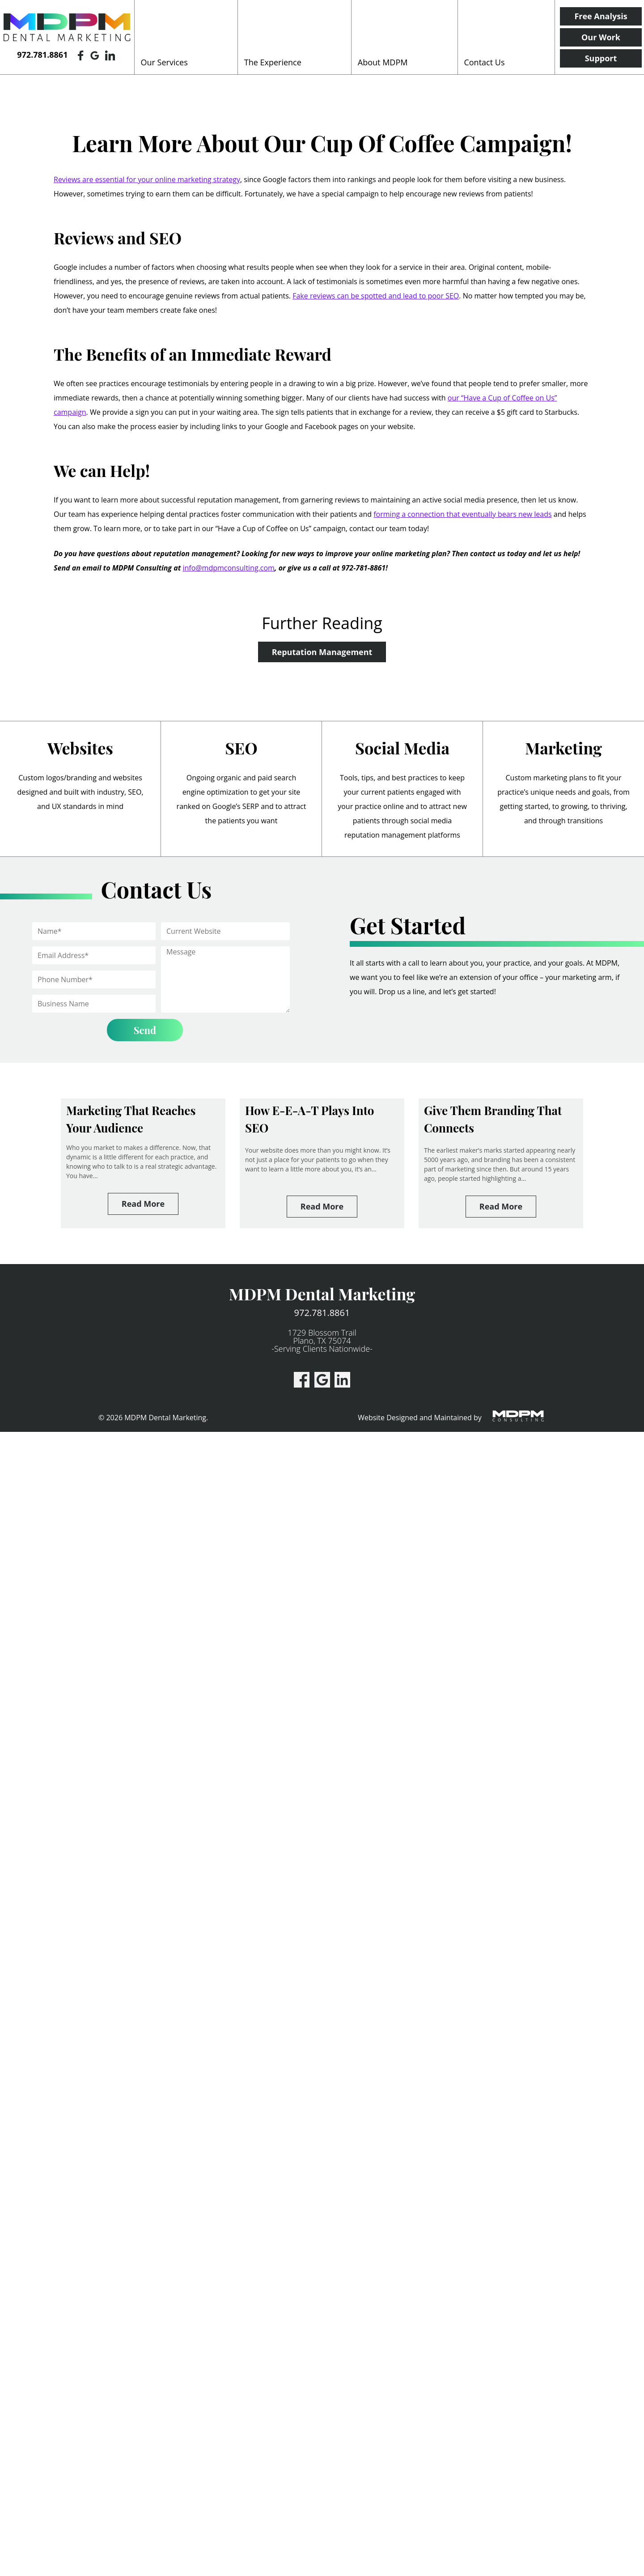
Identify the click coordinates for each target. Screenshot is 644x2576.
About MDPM (383, 62)
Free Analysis (600, 16)
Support (601, 58)
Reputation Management (322, 652)
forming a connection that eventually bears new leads (462, 514)
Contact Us (484, 62)
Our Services (164, 62)
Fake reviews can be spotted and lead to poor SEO (375, 296)
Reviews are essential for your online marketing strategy (147, 179)
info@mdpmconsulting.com (228, 568)
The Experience (272, 62)
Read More (143, 1203)
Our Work (600, 37)
